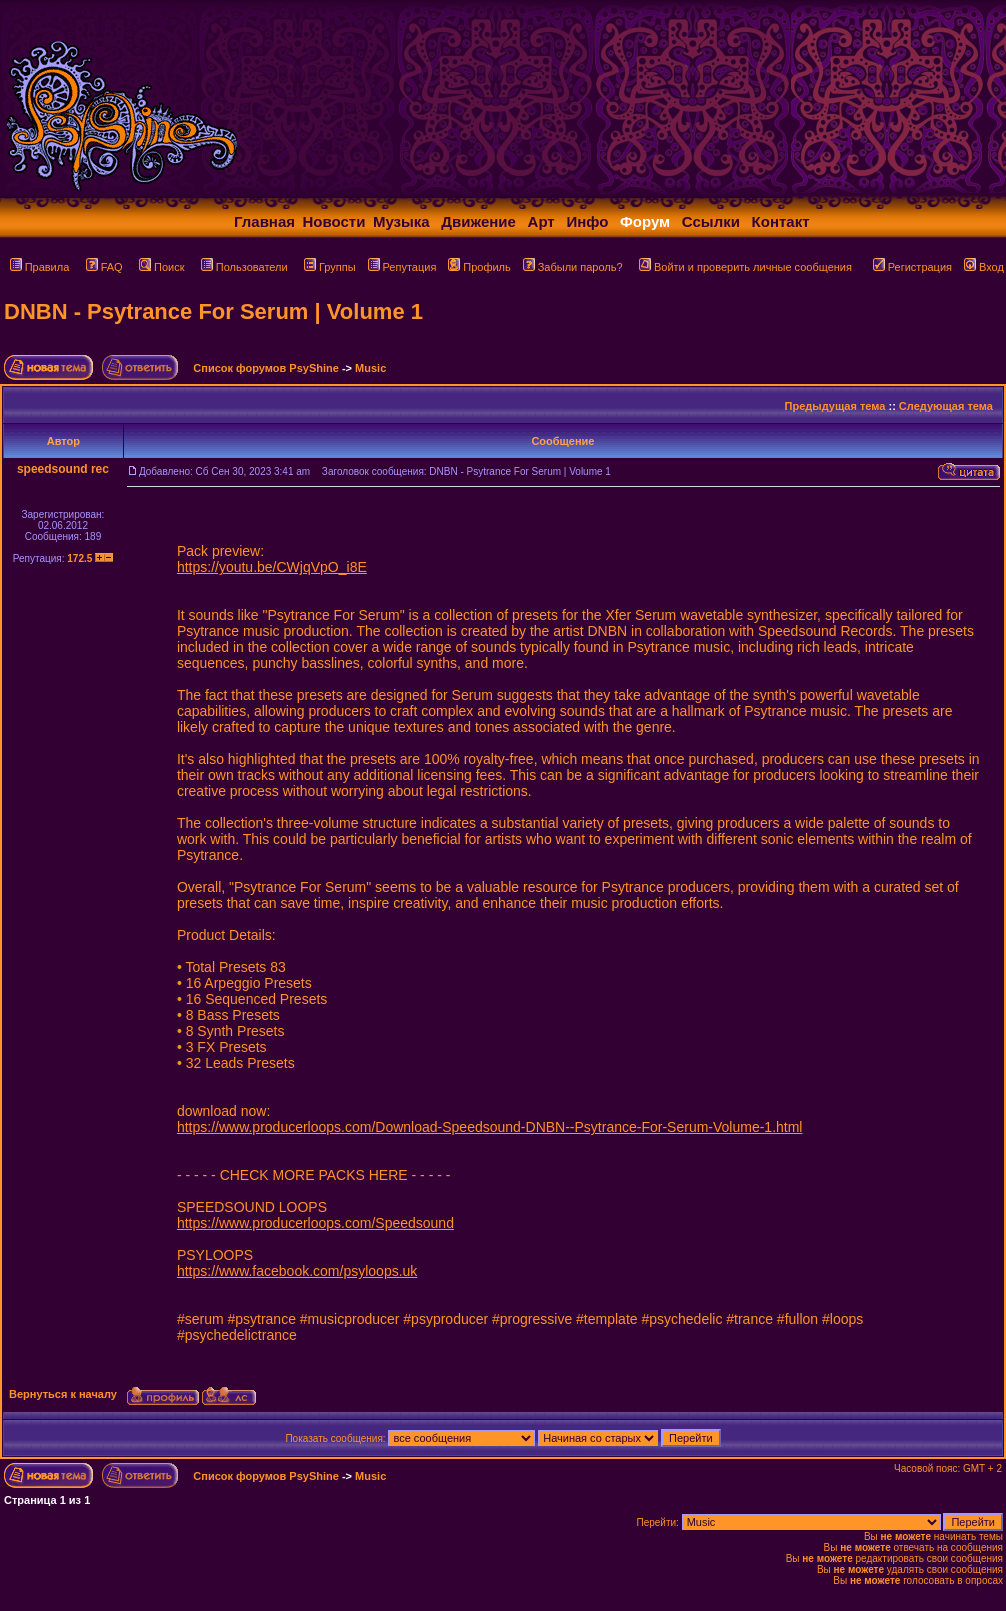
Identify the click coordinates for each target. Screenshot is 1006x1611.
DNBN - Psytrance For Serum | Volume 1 (213, 311)
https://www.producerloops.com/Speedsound (315, 1223)
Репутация (402, 267)
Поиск (161, 267)
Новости (334, 221)
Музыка (401, 221)
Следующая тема (946, 406)
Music (370, 368)
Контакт (781, 221)
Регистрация (912, 267)
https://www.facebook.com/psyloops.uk (297, 1271)
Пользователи (244, 267)
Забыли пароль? (573, 267)
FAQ (104, 267)
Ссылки (711, 221)
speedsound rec (63, 469)
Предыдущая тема (835, 406)
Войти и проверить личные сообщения (745, 267)
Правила (40, 267)
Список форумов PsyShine (266, 368)
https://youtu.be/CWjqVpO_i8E (272, 567)
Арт (541, 221)
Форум (645, 221)
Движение (478, 221)
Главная (264, 221)
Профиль (479, 267)
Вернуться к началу (63, 1394)
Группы (330, 267)
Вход (984, 267)
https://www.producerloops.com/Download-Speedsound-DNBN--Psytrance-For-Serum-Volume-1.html (490, 1127)
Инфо (587, 221)
